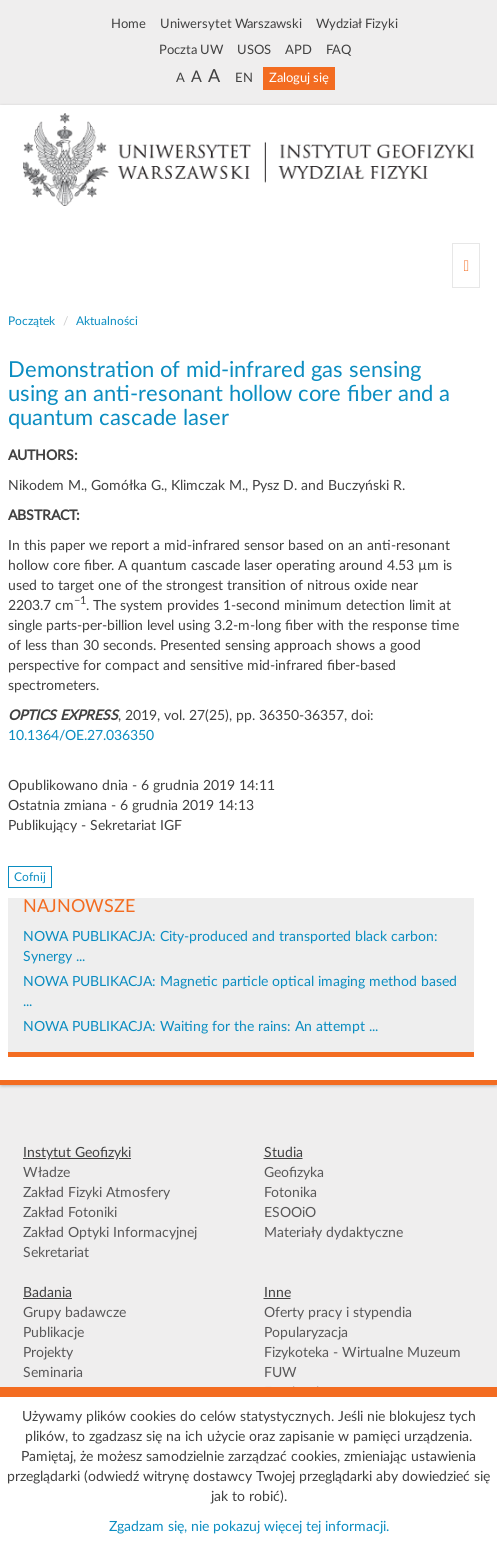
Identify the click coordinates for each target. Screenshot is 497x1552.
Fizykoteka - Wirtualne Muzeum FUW (362, 1363)
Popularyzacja (306, 1333)
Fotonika (290, 1193)
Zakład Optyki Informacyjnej (110, 1233)
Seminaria (53, 1373)
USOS (254, 50)
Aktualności (107, 321)
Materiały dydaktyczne (333, 1233)
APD (298, 50)
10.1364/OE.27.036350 (81, 736)
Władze (46, 1173)
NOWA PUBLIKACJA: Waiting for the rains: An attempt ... (200, 1027)
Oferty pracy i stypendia (338, 1313)
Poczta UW (191, 50)
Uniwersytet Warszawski (231, 24)
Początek (31, 321)
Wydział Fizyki (357, 24)
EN (244, 78)
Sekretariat (56, 1253)
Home (128, 24)
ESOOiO (290, 1213)
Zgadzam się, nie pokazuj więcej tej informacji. (249, 1527)
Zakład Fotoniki (70, 1213)
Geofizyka (294, 1173)
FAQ (338, 50)
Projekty (48, 1353)
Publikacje (53, 1333)
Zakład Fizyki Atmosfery (96, 1193)
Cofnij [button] (30, 877)
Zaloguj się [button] (299, 78)
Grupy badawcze (74, 1313)
